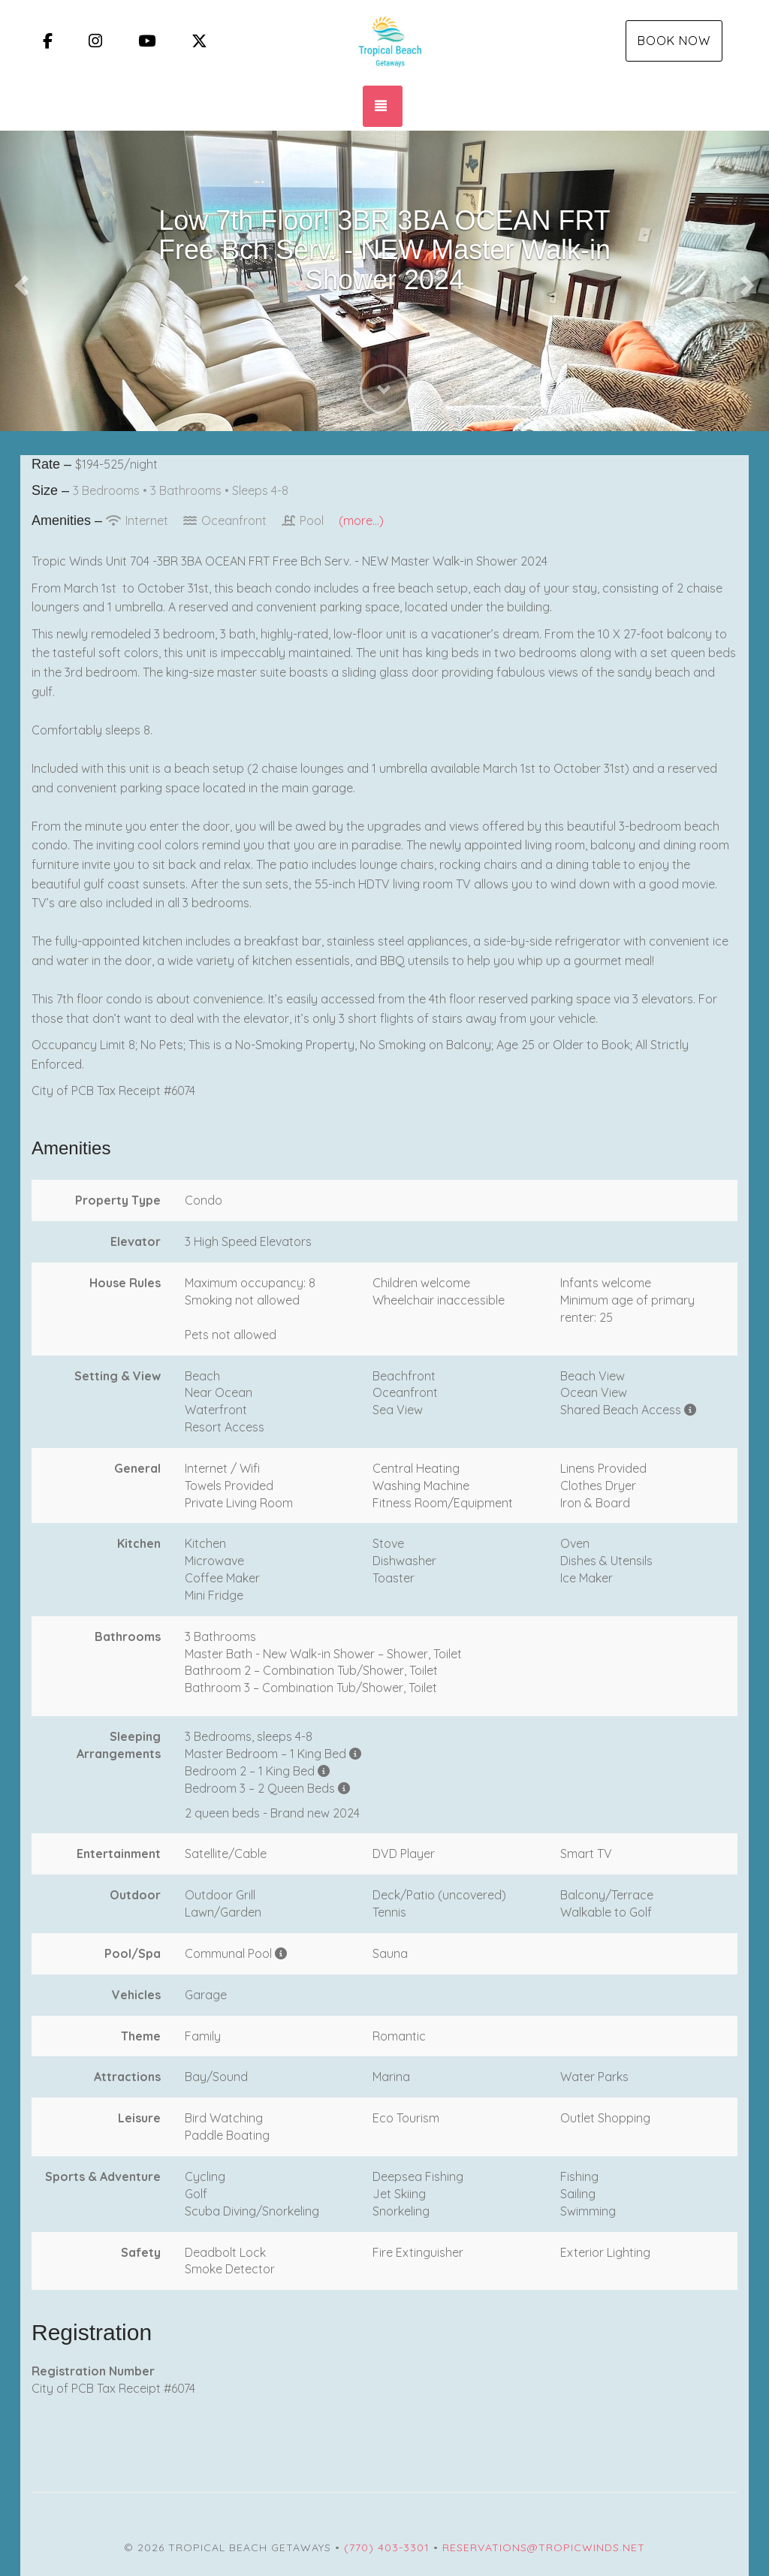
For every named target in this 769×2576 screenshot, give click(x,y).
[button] (19, 281)
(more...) (361, 520)
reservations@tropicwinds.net (543, 2547)
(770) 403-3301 (387, 2547)
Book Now (674, 40)
